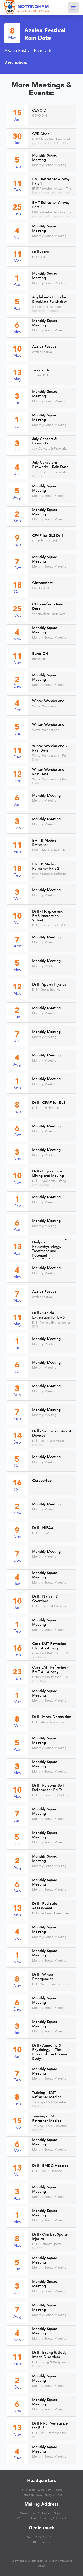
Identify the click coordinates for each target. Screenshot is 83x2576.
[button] (73, 7)
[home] (25, 8)
